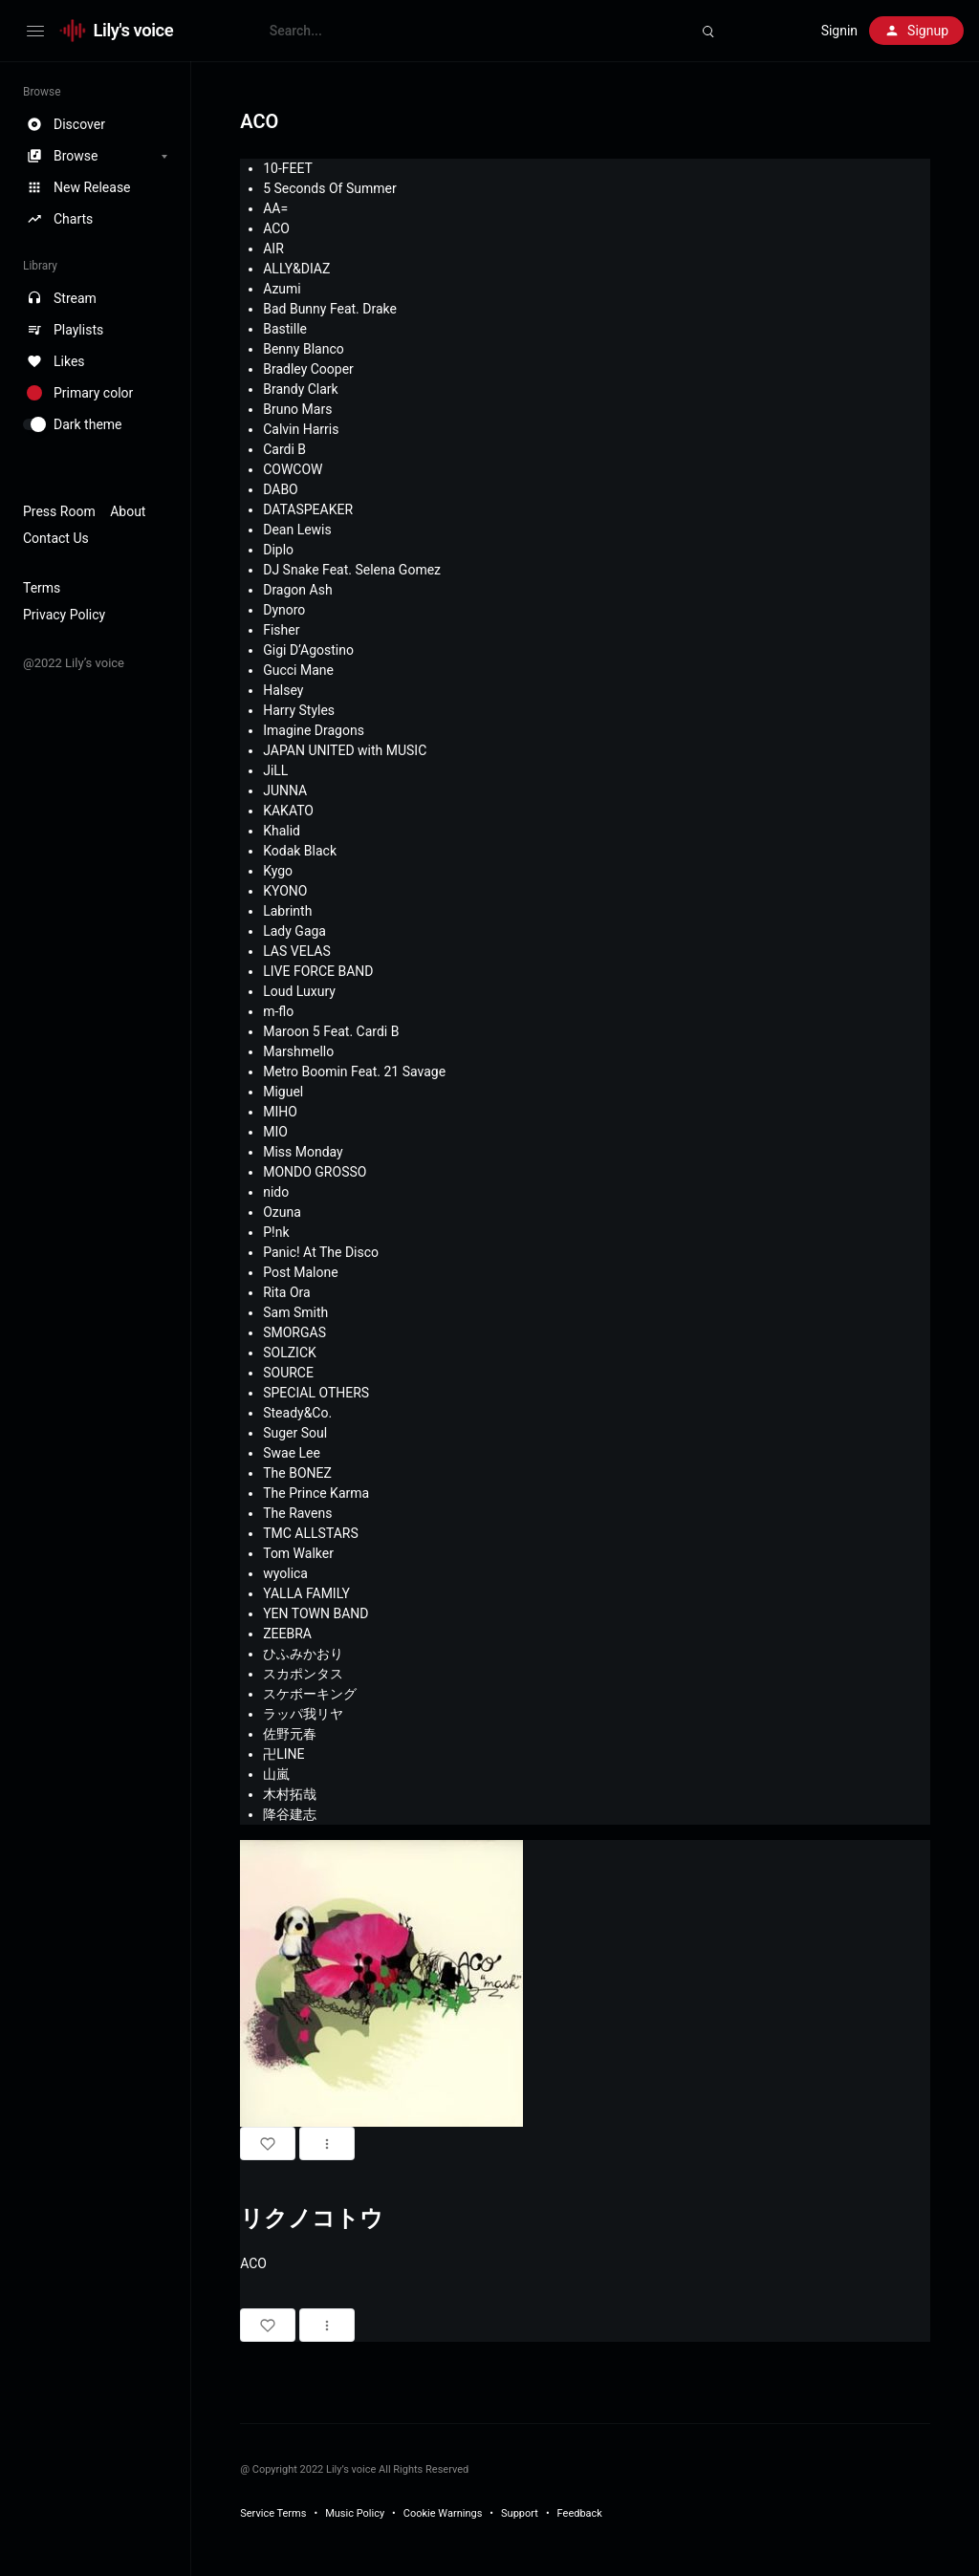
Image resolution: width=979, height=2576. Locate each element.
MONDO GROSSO (314, 1172)
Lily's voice (134, 30)
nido (276, 1192)
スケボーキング (310, 1693)
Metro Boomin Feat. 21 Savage (354, 1071)
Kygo (278, 870)
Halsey (283, 690)
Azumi (282, 288)
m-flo (278, 1011)
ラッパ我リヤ (303, 1713)
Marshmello (298, 1051)
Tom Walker (298, 1553)
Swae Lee (291, 1453)
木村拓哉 (289, 1794)
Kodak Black (300, 850)
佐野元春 (289, 1734)
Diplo (278, 549)
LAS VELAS (297, 951)
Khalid (281, 830)
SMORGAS (294, 1332)
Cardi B (284, 449)
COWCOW (292, 469)
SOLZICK (289, 1352)
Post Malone (300, 1272)
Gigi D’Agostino (308, 650)
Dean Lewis (297, 529)
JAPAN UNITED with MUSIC (344, 750)
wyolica (285, 1573)
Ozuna (282, 1212)
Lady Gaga (294, 931)
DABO (280, 489)
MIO (275, 1131)
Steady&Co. (297, 1412)
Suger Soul (295, 1432)
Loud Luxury (299, 991)
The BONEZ (297, 1473)
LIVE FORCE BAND (318, 971)
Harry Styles (299, 710)
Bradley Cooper (308, 369)
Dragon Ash (297, 589)
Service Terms (273, 2513)
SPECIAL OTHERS (316, 1392)
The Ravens (297, 1513)
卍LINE (283, 1754)
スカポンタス (303, 1673)
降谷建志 (289, 1814)
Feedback (579, 2513)
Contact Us (56, 538)
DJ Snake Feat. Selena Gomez (352, 569)
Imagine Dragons (313, 730)
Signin (839, 30)
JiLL (275, 770)
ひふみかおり (303, 1653)
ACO (276, 228)
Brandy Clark (300, 389)
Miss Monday (303, 1151)
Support (519, 2513)
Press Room (59, 511)
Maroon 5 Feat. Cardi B (331, 1031)
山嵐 (276, 1774)
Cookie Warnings (443, 2513)
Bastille (285, 328)
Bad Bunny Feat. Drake (330, 308)
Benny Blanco (303, 349)
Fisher (281, 630)
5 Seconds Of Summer (329, 188)
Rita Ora (286, 1292)
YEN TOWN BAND (315, 1613)
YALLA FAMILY (306, 1593)
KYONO (285, 890)
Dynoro (284, 609)
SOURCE (288, 1372)
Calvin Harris (300, 429)
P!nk (276, 1232)
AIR (273, 248)
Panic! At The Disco (321, 1252)
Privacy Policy (64, 614)
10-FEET (288, 168)
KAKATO (288, 810)
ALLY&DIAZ (296, 268)
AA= (275, 208)
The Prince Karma (316, 1493)
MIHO (280, 1111)
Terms (41, 587)
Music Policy (354, 2513)
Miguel (283, 1091)
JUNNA (285, 790)
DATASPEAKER (308, 509)
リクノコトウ (311, 2218)
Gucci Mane (298, 670)
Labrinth (287, 911)
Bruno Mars (297, 409)
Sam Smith (295, 1312)
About (127, 511)
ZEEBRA (287, 1633)
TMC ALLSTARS (311, 1533)
